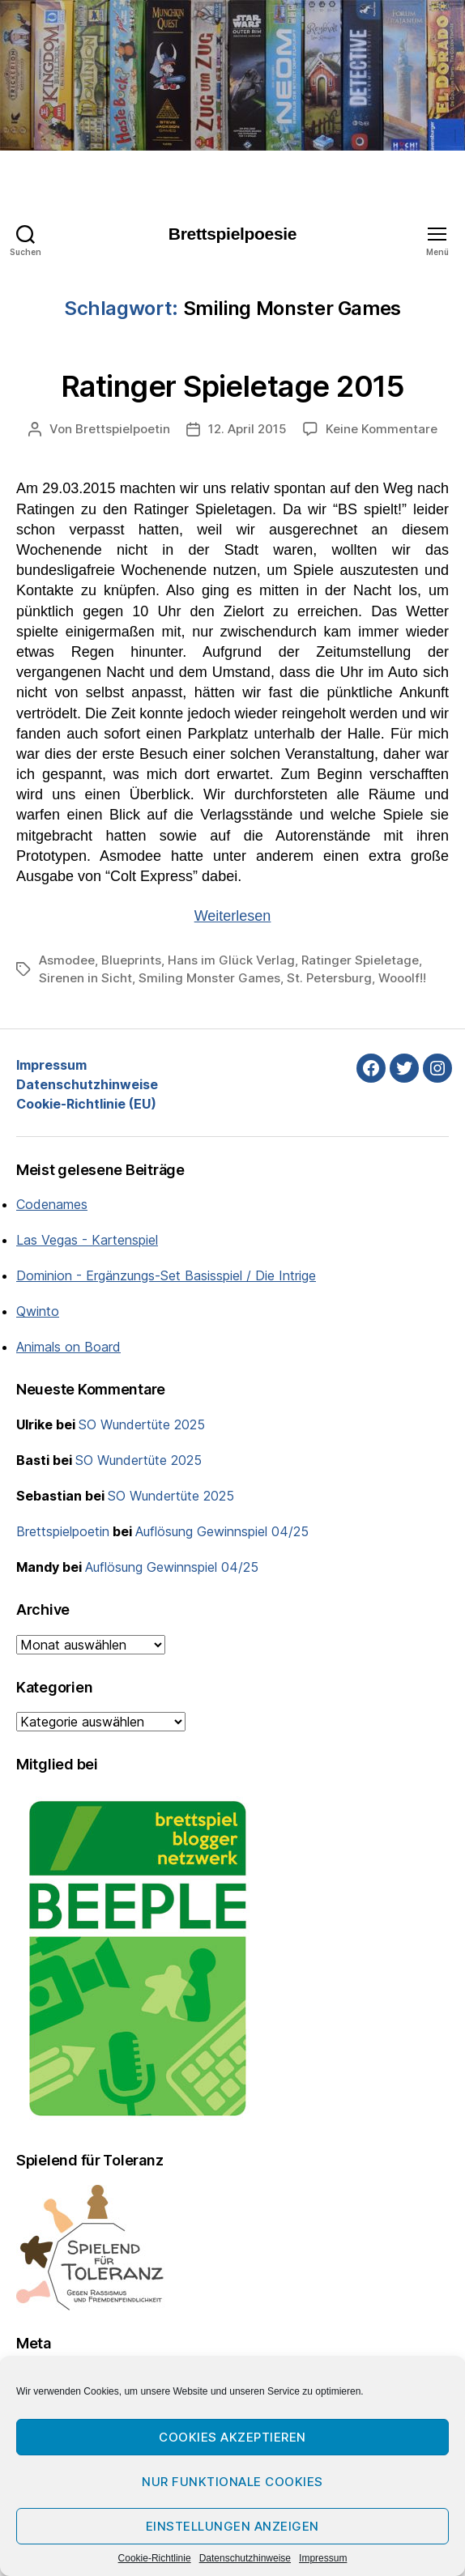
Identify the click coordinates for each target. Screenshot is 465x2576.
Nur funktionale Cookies (232, 2481)
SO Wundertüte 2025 (142, 1424)
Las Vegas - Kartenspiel (87, 1240)
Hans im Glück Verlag (231, 960)
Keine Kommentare (381, 428)
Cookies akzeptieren (232, 2437)
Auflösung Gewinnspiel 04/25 (222, 1531)
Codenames (51, 1204)
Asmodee (67, 960)
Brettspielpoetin (122, 428)
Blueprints (131, 960)
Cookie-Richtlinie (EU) (86, 1104)
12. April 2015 (247, 428)
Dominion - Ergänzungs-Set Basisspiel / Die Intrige (166, 1275)
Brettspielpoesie (232, 233)
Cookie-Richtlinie (154, 2558)
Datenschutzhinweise (245, 2558)
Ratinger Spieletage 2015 (232, 386)
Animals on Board (68, 1347)
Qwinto (37, 1311)
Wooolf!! (402, 978)
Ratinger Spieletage (360, 960)
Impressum (323, 2558)
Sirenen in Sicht (85, 978)
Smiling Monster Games (209, 978)
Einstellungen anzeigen (232, 2526)
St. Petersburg (329, 978)
